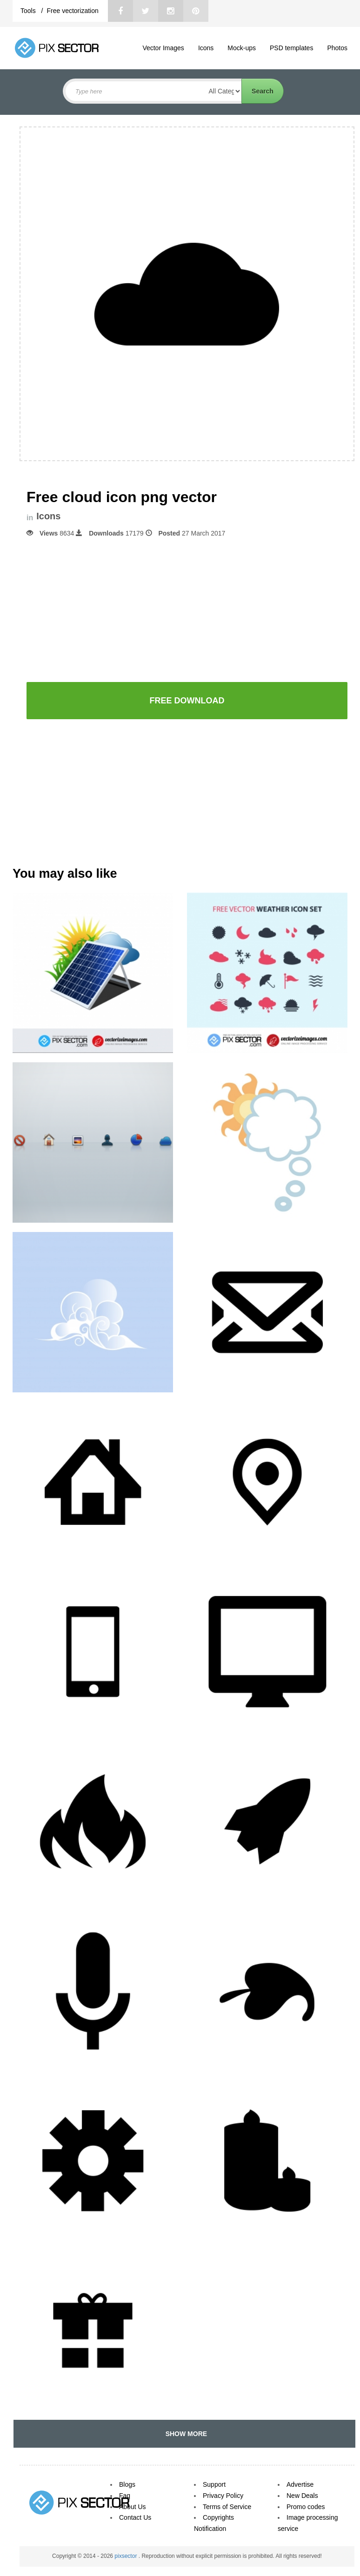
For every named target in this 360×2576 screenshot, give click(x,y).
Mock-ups (241, 48)
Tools (29, 10)
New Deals (302, 2495)
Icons (205, 48)
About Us (132, 2506)
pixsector (126, 2556)
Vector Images (163, 48)
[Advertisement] (187, 609)
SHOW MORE (184, 2433)
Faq (124, 2495)
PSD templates (291, 48)
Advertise (300, 2484)
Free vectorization (72, 10)
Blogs (127, 2484)
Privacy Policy (223, 2495)
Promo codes (306, 2506)
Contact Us (135, 2517)
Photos (337, 48)
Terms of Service (227, 2506)
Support (214, 2484)
